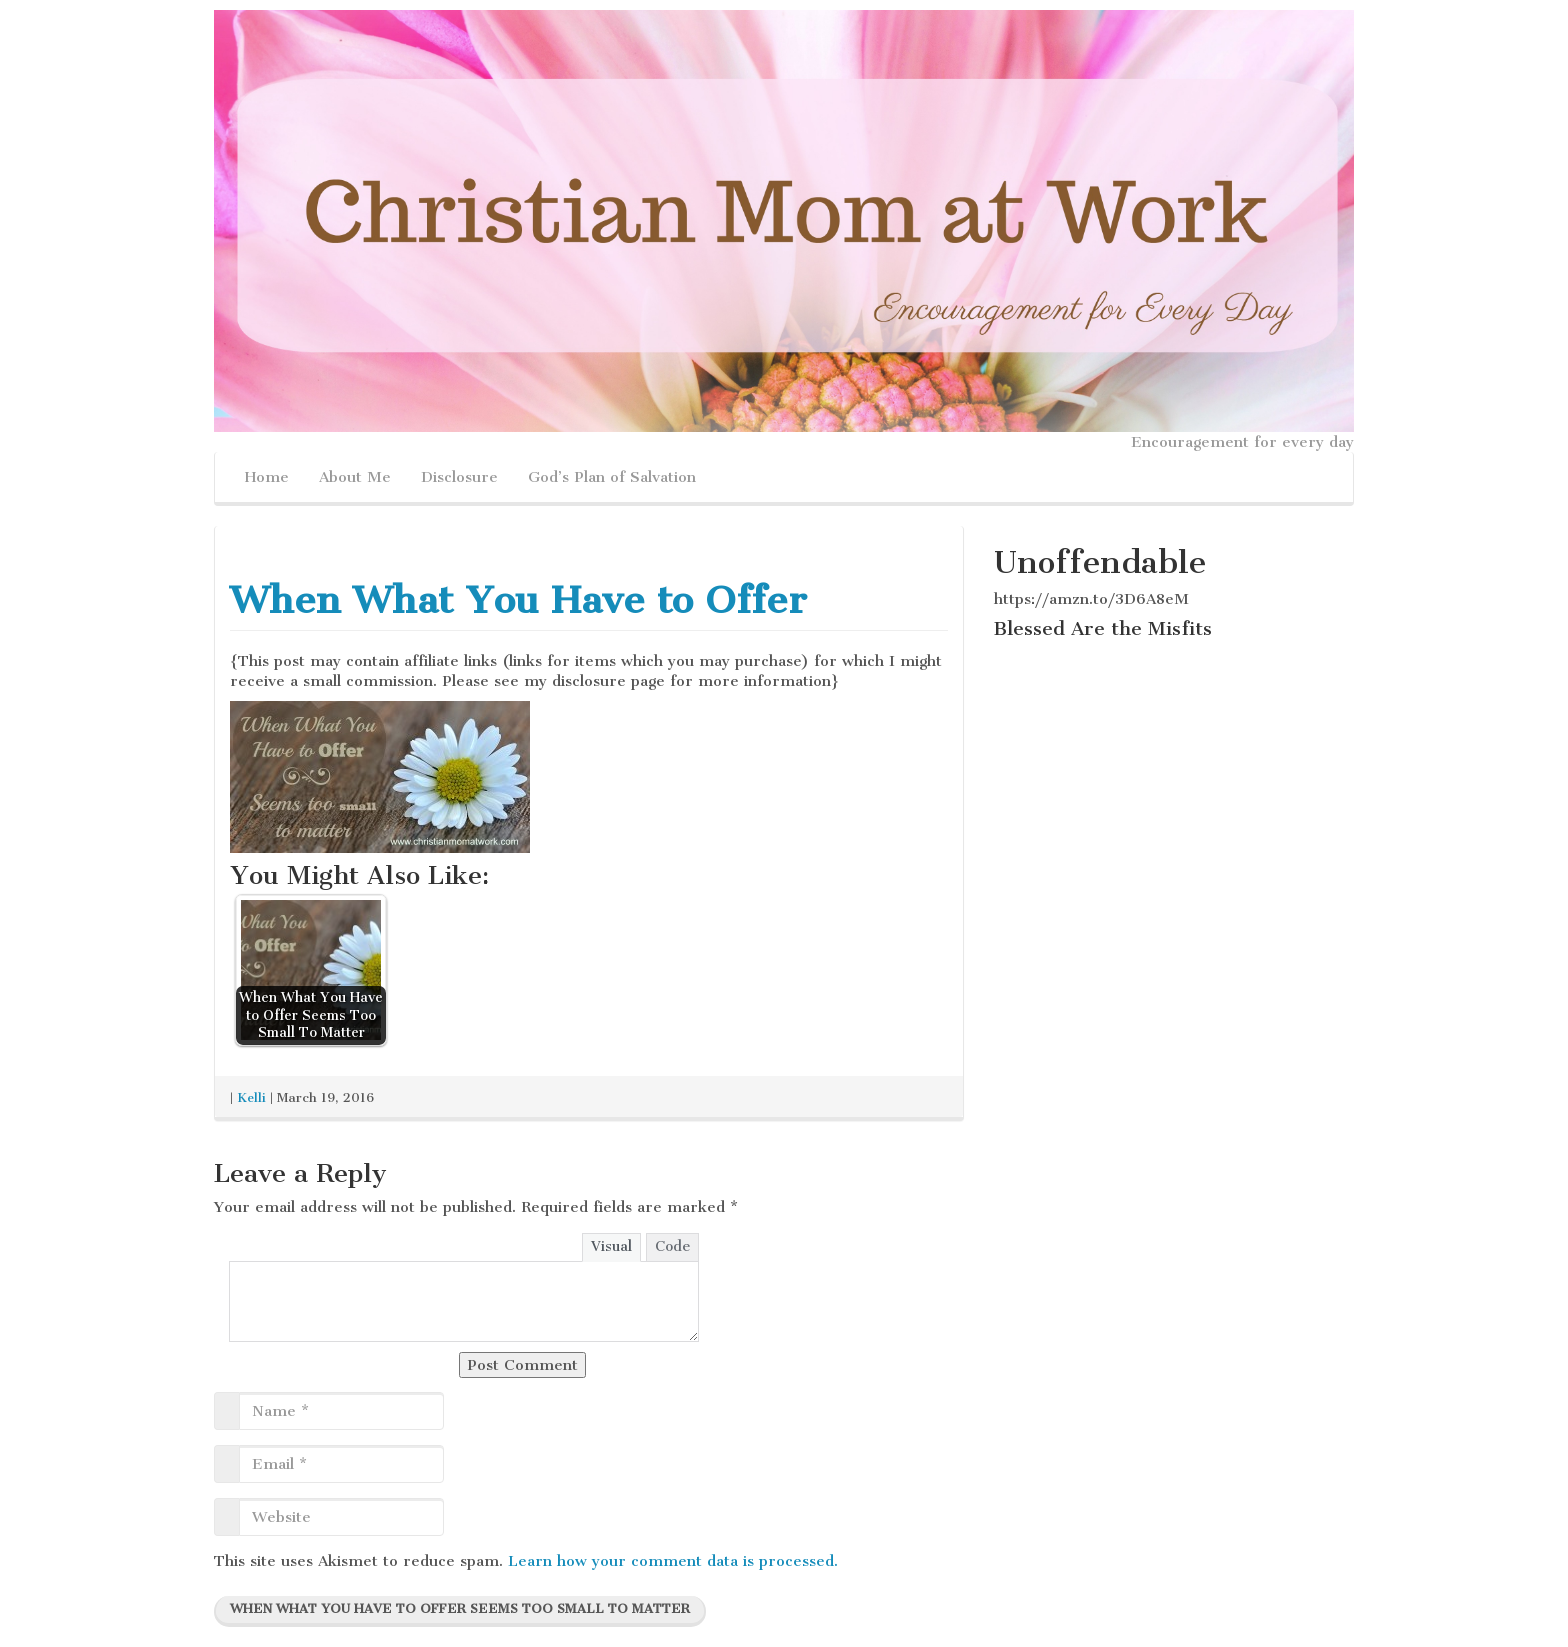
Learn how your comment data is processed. (673, 1561)
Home (267, 477)
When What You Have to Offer (518, 600)
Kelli (251, 1097)
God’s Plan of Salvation (612, 477)
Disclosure (459, 477)
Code (672, 1246)
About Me (355, 477)
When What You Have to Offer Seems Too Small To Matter (460, 1608)
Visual (611, 1246)
